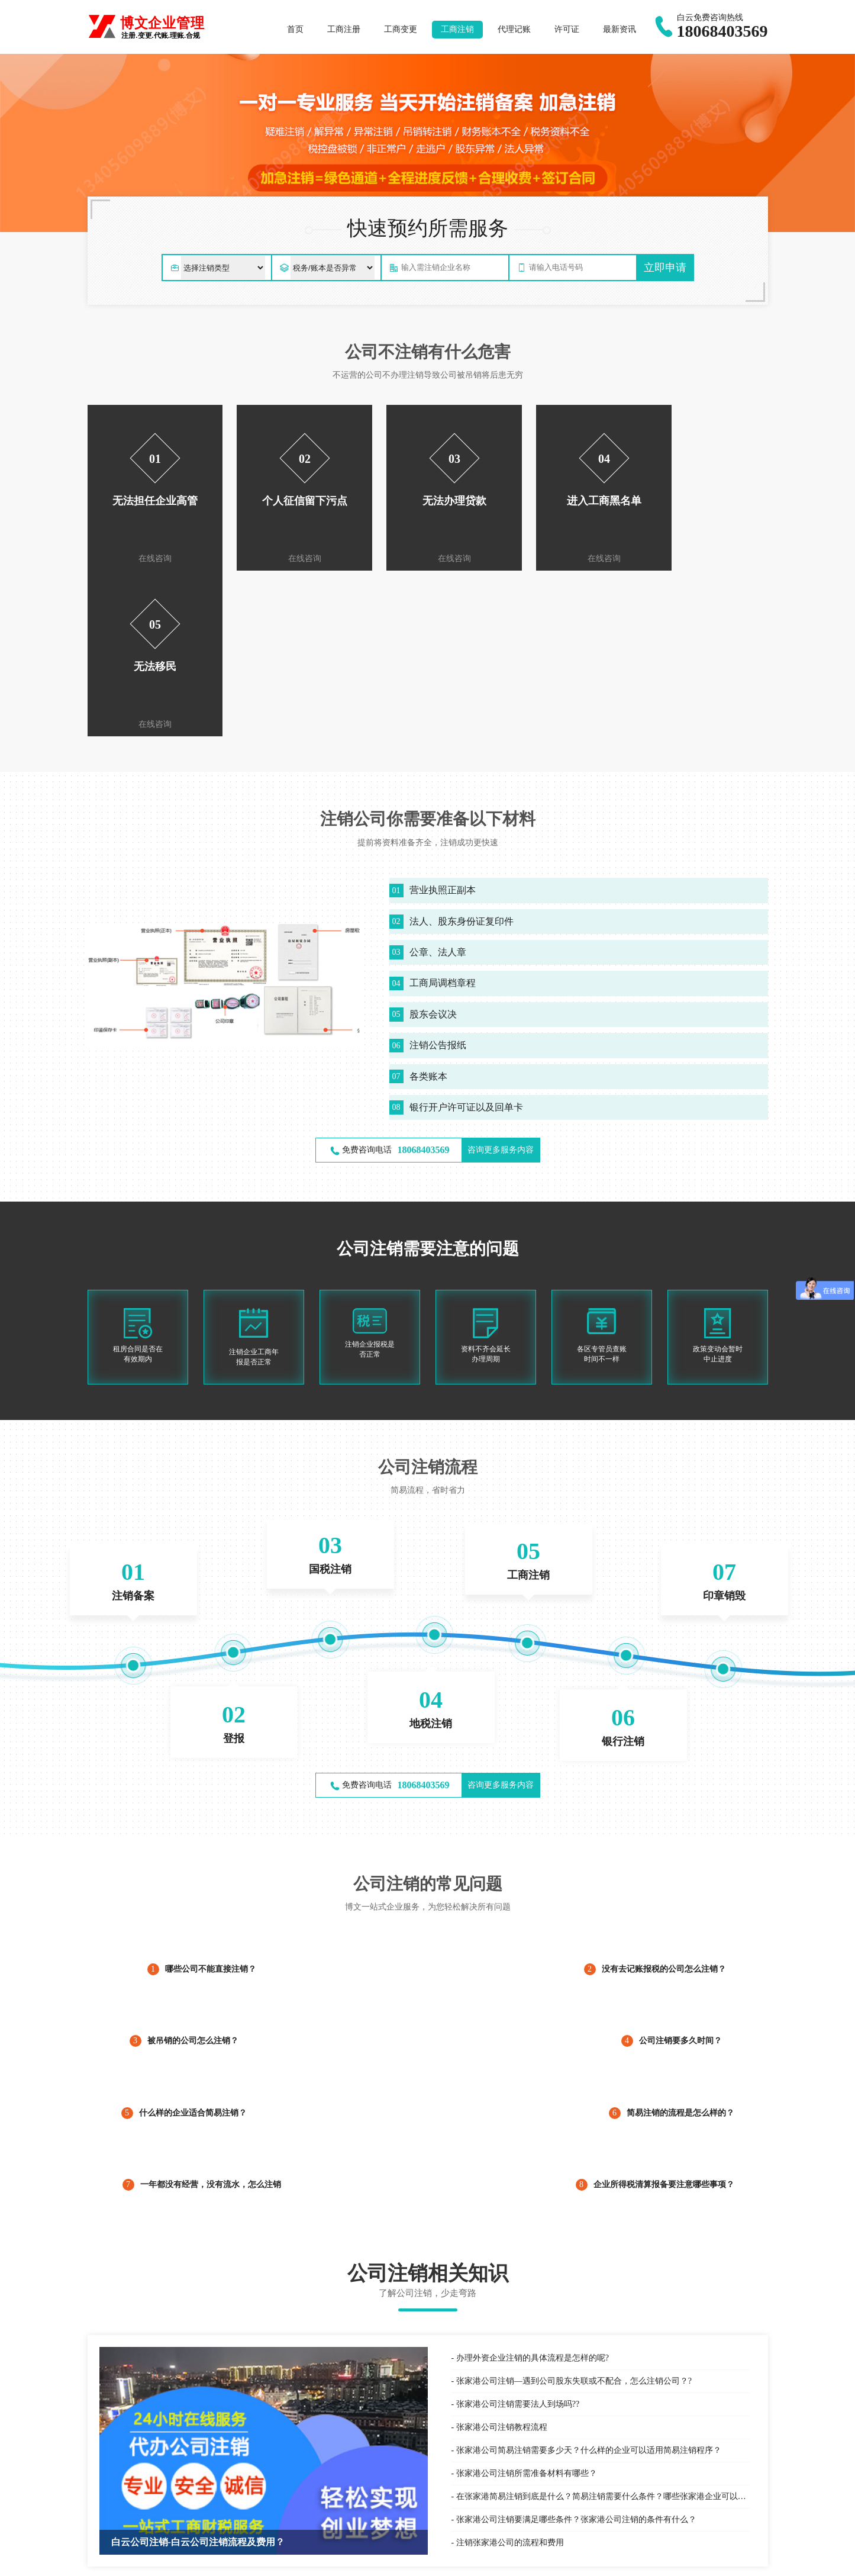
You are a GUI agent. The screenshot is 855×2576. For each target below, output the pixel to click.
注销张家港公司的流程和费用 (510, 2376)
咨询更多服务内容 (500, 984)
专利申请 (270, 2527)
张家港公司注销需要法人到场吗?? (517, 2238)
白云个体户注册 (214, 2507)
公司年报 (617, 2540)
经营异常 (617, 2527)
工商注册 (343, 29)
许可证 (566, 29)
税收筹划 (443, 2540)
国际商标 (270, 2500)
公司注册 (617, 2487)
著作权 (266, 2540)
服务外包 (443, 2500)
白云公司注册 (128, 2507)
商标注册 (270, 2487)
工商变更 (400, 29)
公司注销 (617, 2514)
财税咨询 (443, 2527)
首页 (295, 29)
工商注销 (457, 29)
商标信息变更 (279, 2514)
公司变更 (617, 2500)
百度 (95, 2507)
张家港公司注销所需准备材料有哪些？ (526, 2307)
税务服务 (443, 2514)
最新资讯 (619, 29)
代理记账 (514, 29)
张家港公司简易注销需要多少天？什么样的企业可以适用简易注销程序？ (588, 2284)
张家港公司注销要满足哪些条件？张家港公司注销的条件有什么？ (576, 2353)
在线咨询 (149, 558)
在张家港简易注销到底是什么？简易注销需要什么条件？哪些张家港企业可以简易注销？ (603, 2330)
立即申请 (665, 268)
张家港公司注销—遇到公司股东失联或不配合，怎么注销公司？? (574, 2215)
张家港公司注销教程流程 (501, 2261)
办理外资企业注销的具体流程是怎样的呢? (532, 2192)
